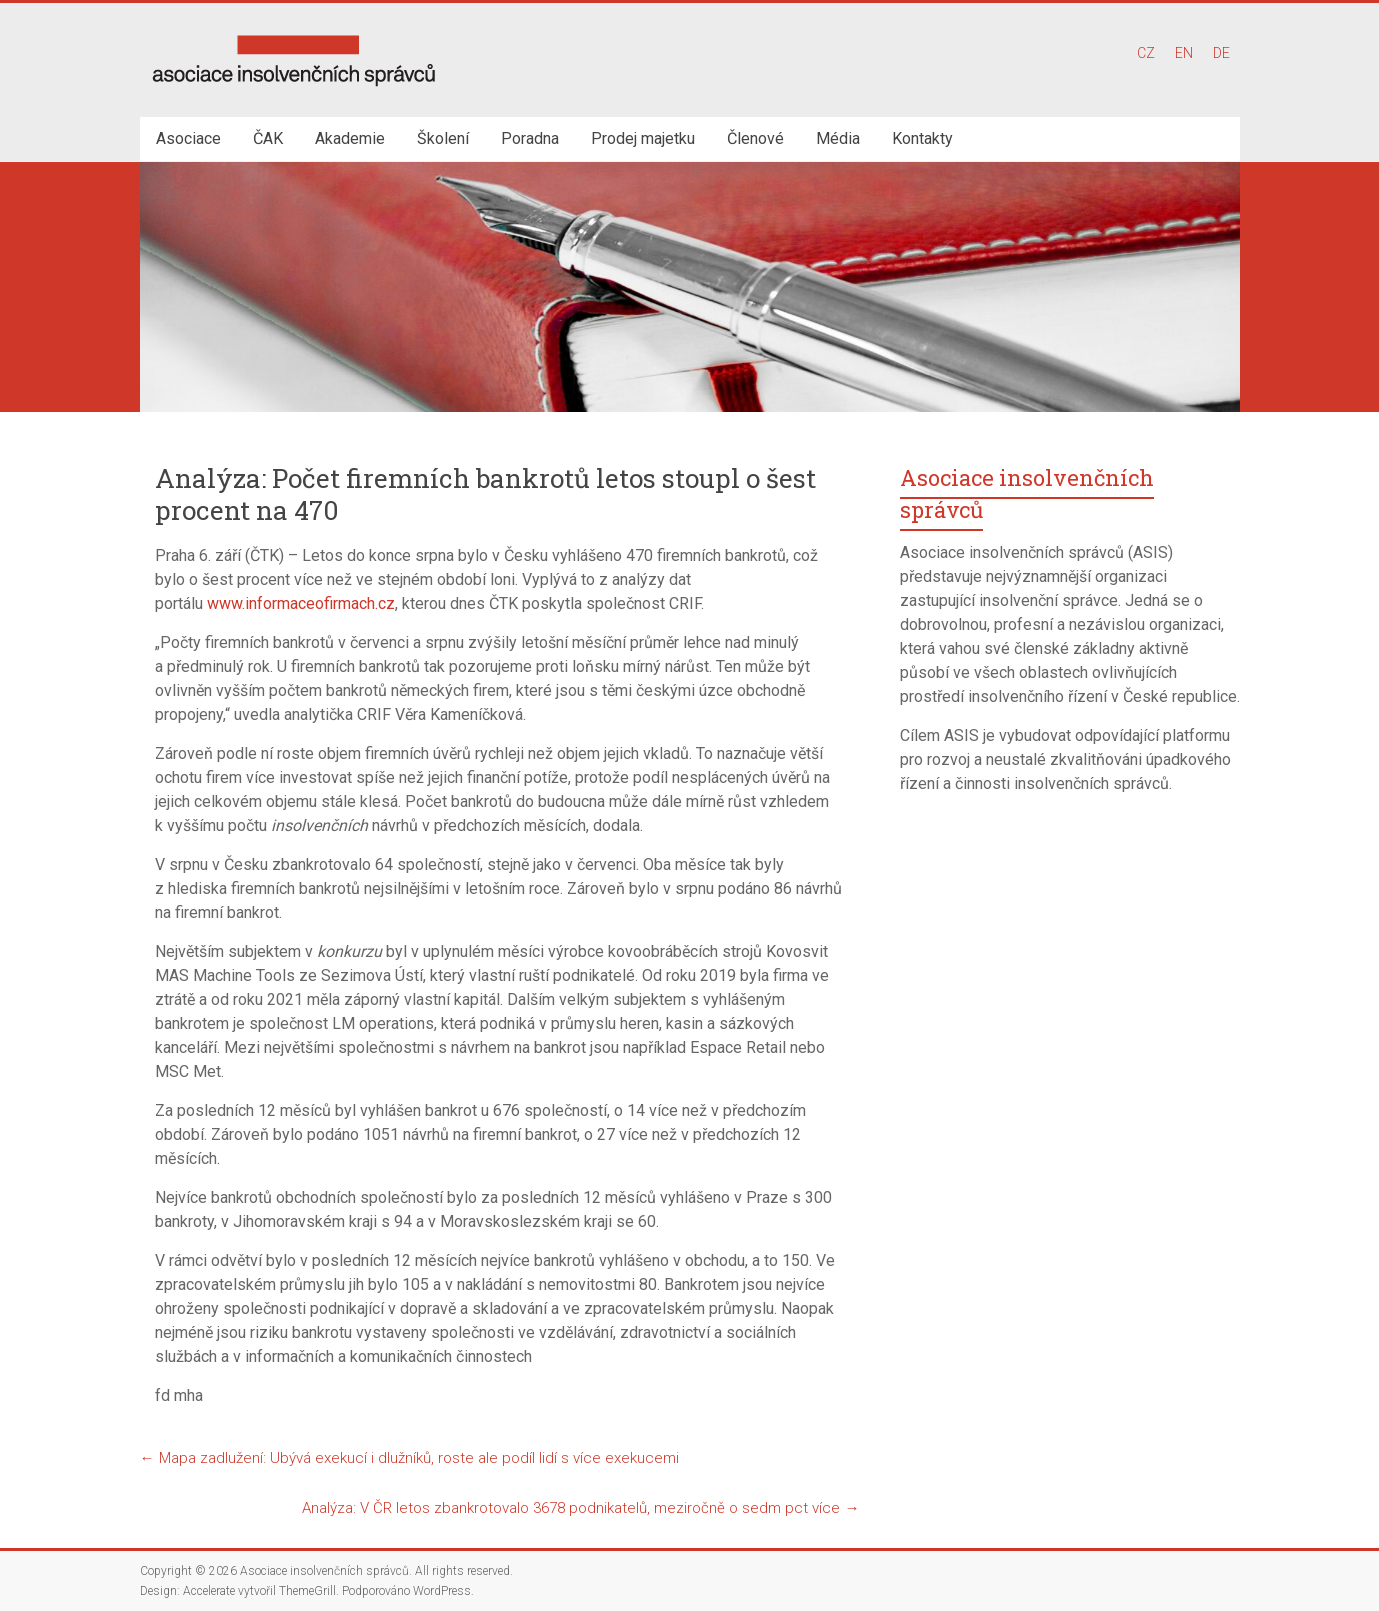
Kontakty (922, 138)
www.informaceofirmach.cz (301, 603)
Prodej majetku (643, 138)
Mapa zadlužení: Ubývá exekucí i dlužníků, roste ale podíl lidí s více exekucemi (409, 1458)
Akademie (350, 138)
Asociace (188, 138)
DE (1221, 53)
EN (1184, 53)
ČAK (268, 138)
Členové (755, 138)
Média (838, 138)
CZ (1146, 53)
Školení (443, 138)
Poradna (530, 138)
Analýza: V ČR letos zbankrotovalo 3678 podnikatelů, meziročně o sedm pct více (580, 1508)
